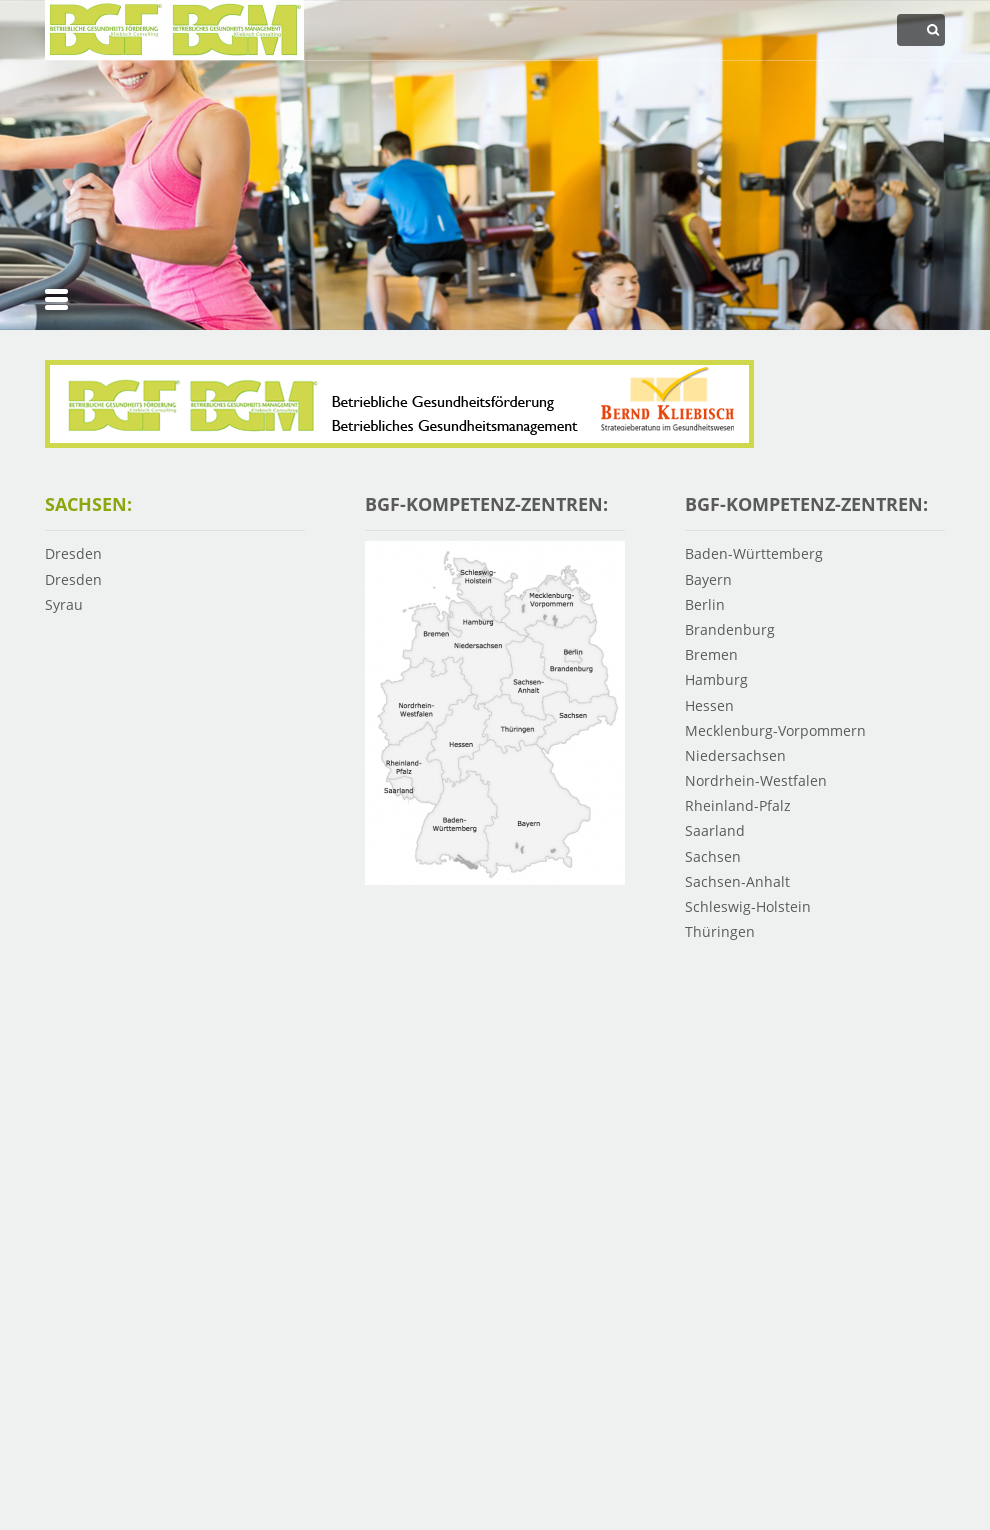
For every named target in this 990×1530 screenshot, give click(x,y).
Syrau (64, 604)
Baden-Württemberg (754, 553)
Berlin (705, 604)
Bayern (708, 579)
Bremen (711, 654)
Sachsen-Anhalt (737, 881)
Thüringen (720, 931)
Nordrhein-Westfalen (756, 780)
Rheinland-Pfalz (738, 805)
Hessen (709, 705)
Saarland (715, 830)
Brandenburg (730, 629)
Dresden (73, 553)
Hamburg (716, 679)
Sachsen (713, 856)
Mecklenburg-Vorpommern (775, 730)
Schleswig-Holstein (748, 906)
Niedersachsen (735, 755)
